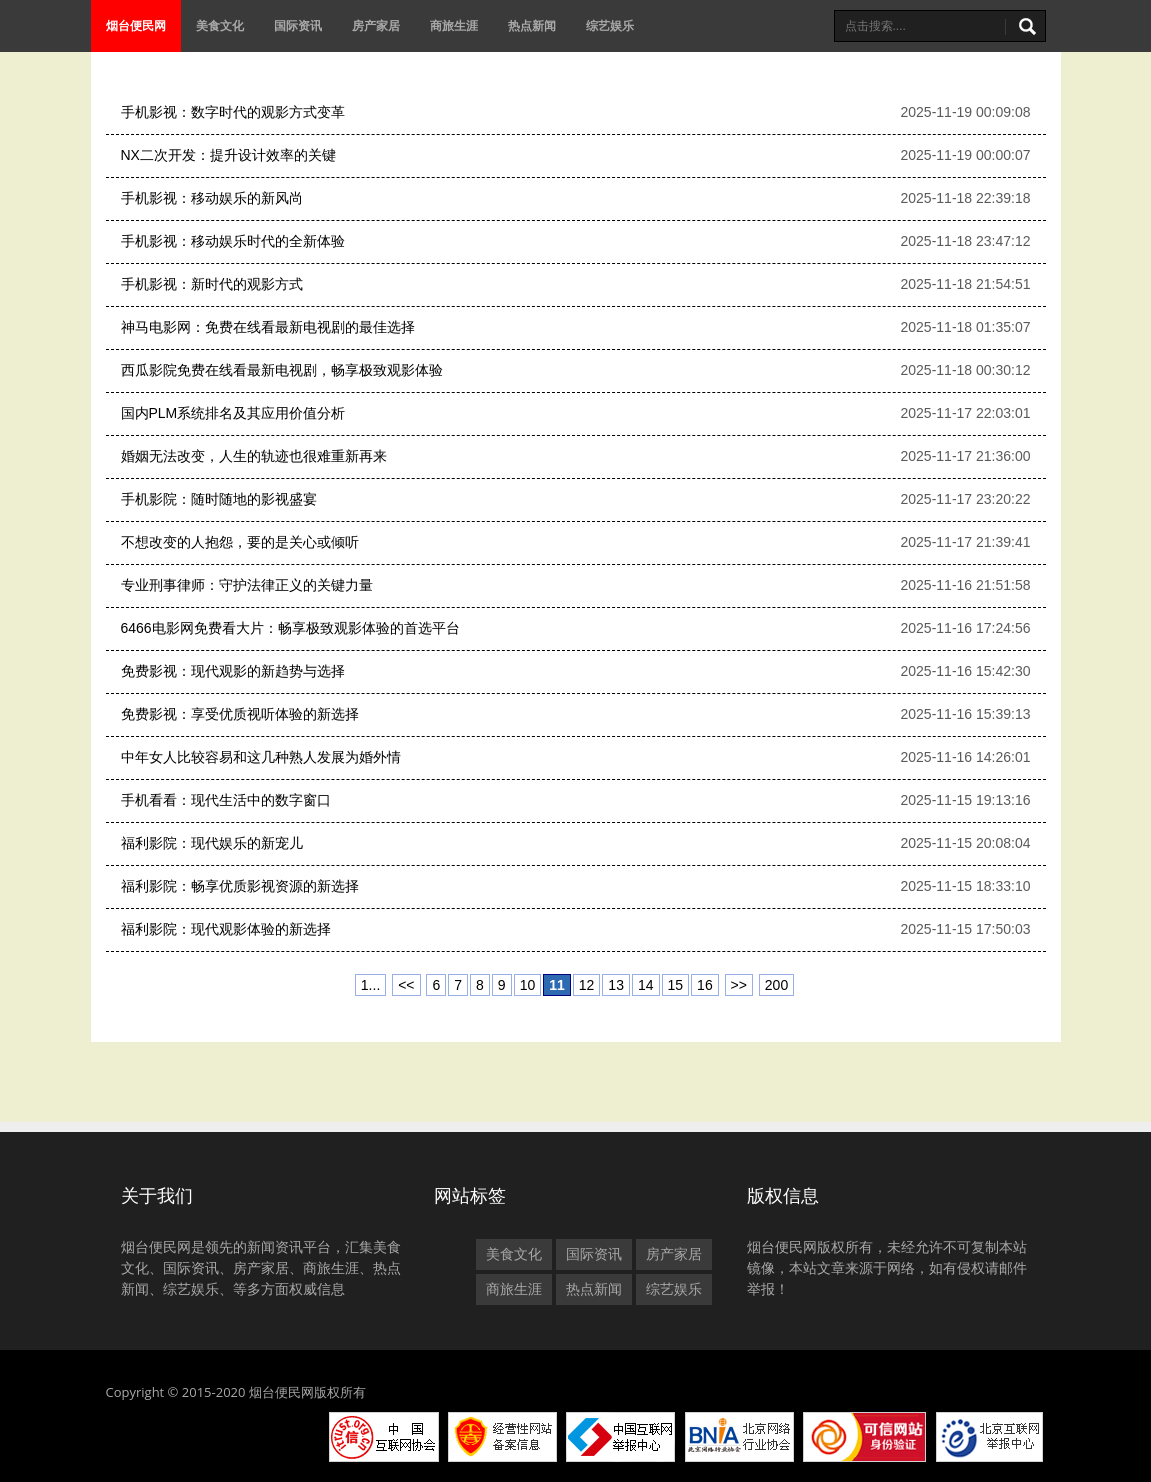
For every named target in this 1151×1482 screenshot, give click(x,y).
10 (528, 985)
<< (406, 985)
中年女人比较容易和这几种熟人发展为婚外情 (261, 757)
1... (370, 985)
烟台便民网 (136, 25)
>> (739, 985)
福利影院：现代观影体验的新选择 (226, 929)
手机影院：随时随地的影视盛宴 (219, 499)
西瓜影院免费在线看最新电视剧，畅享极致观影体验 (282, 370)
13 (616, 985)
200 (776, 985)
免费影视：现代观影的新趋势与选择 (233, 671)
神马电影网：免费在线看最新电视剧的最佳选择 (268, 327)
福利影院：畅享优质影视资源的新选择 (240, 886)
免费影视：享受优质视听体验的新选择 (240, 714)
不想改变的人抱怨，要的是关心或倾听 (240, 542)
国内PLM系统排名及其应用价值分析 (233, 413)
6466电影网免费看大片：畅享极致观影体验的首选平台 (290, 628)
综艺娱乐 (610, 25)
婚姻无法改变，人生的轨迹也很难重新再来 (254, 456)
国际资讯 (298, 25)
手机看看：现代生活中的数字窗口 (226, 800)
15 (676, 985)
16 (705, 985)
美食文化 (220, 25)
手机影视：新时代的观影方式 (212, 284)
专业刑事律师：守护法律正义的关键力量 (247, 585)
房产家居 (376, 25)
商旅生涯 (454, 25)
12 (587, 985)
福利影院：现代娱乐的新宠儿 (212, 843)
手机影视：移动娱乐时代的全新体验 (233, 241)
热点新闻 (532, 25)
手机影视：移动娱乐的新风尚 (212, 198)
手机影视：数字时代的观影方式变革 (233, 112)
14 (646, 985)
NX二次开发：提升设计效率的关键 (228, 155)
